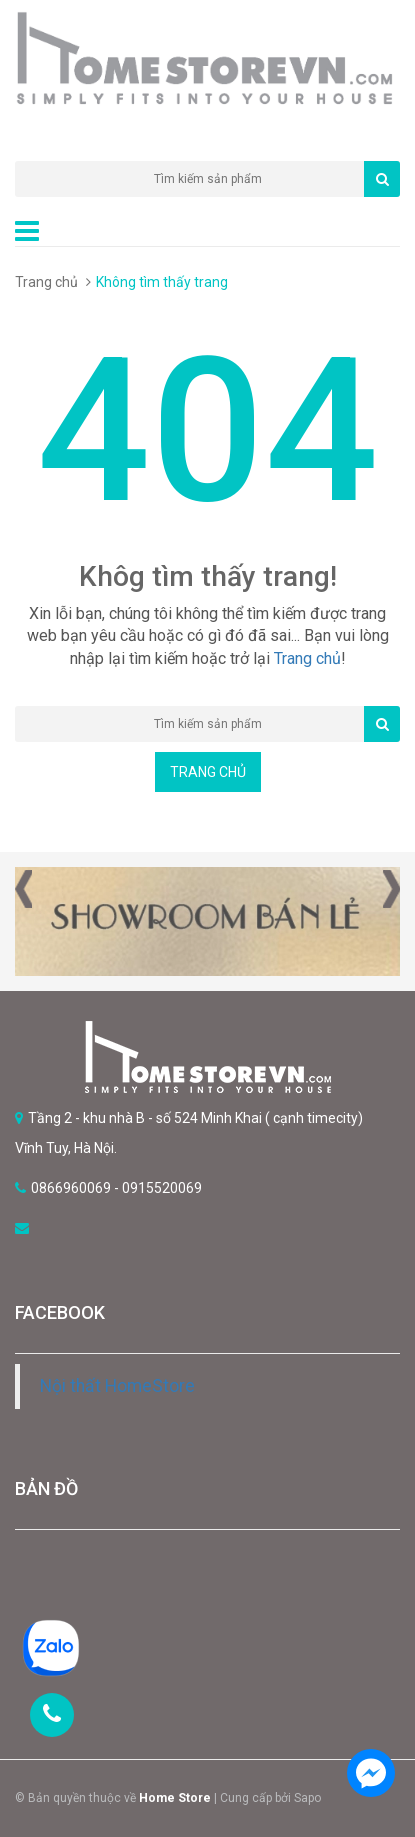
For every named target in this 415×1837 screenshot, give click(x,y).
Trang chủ (46, 282)
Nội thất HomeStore (117, 1386)
